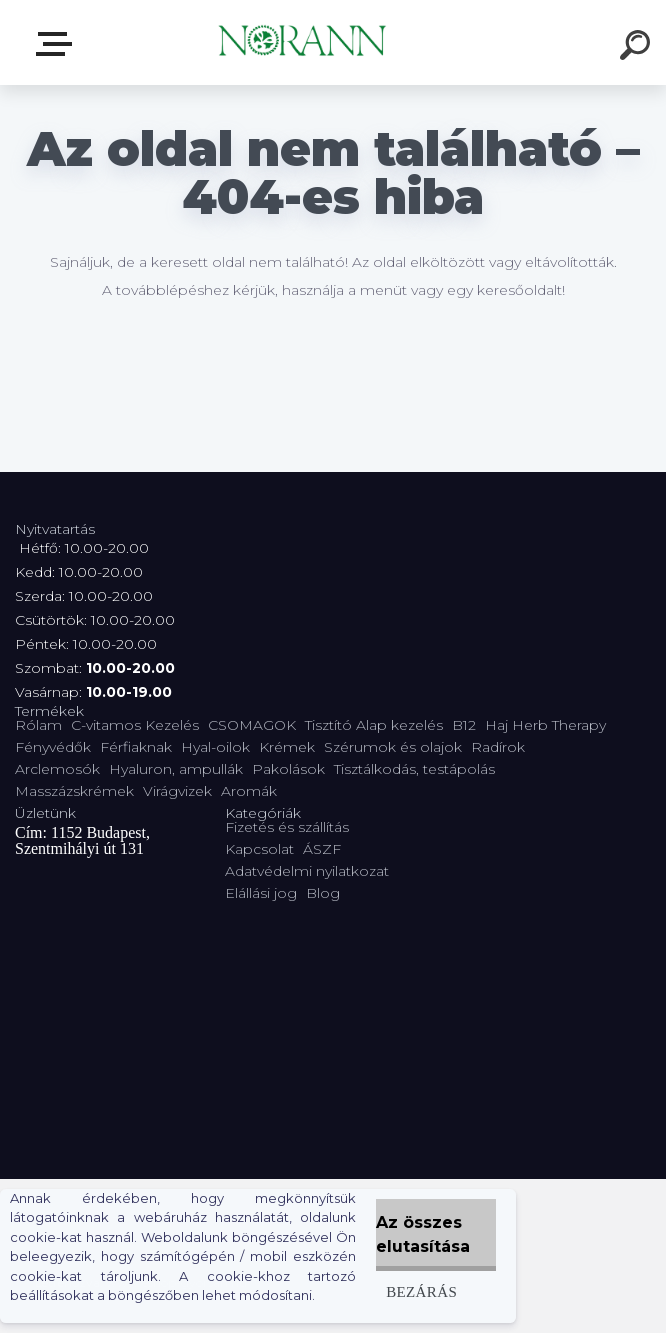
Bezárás (421, 1291)
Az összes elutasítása (423, 1234)
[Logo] (303, 42)
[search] (638, 48)
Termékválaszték (58, 44)
